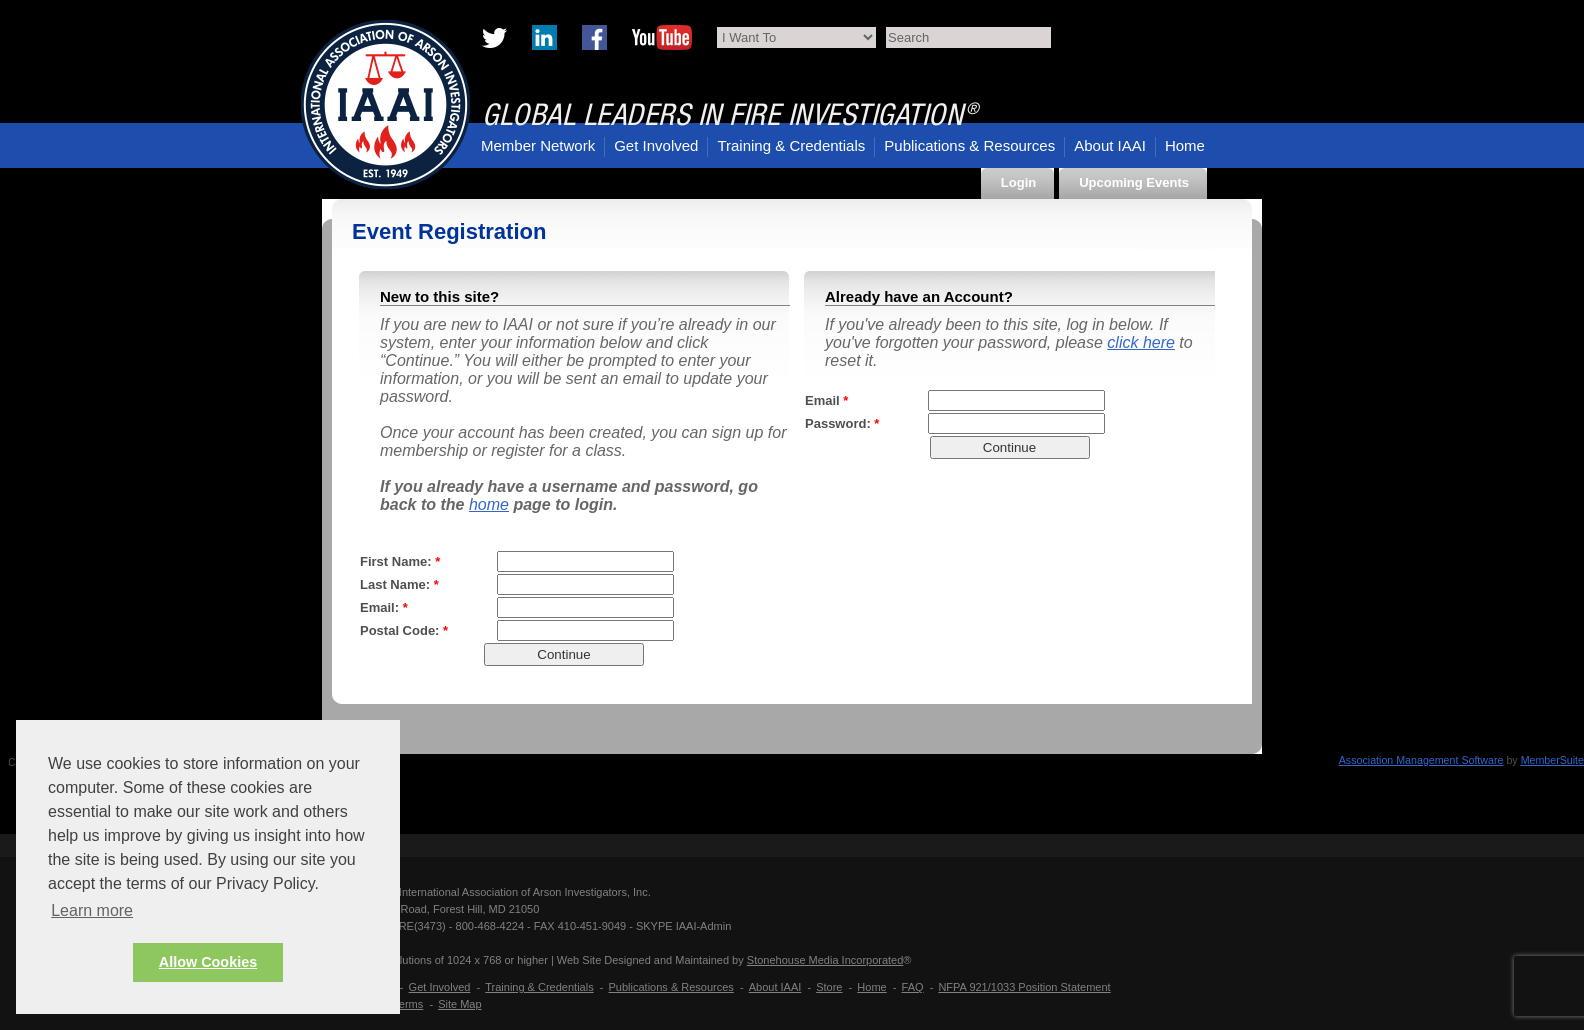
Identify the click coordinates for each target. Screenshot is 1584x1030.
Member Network (538, 145)
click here (1141, 342)
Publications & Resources (969, 145)
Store (829, 987)
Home (1185, 145)
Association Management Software (1421, 760)
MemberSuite (1552, 760)
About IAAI (1110, 145)
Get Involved (656, 145)
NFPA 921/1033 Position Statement (1024, 987)
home (489, 504)
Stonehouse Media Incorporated (825, 960)
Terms (408, 1004)
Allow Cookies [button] (208, 962)
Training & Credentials (791, 145)
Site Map (459, 1004)
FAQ (913, 987)
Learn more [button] (92, 910)
